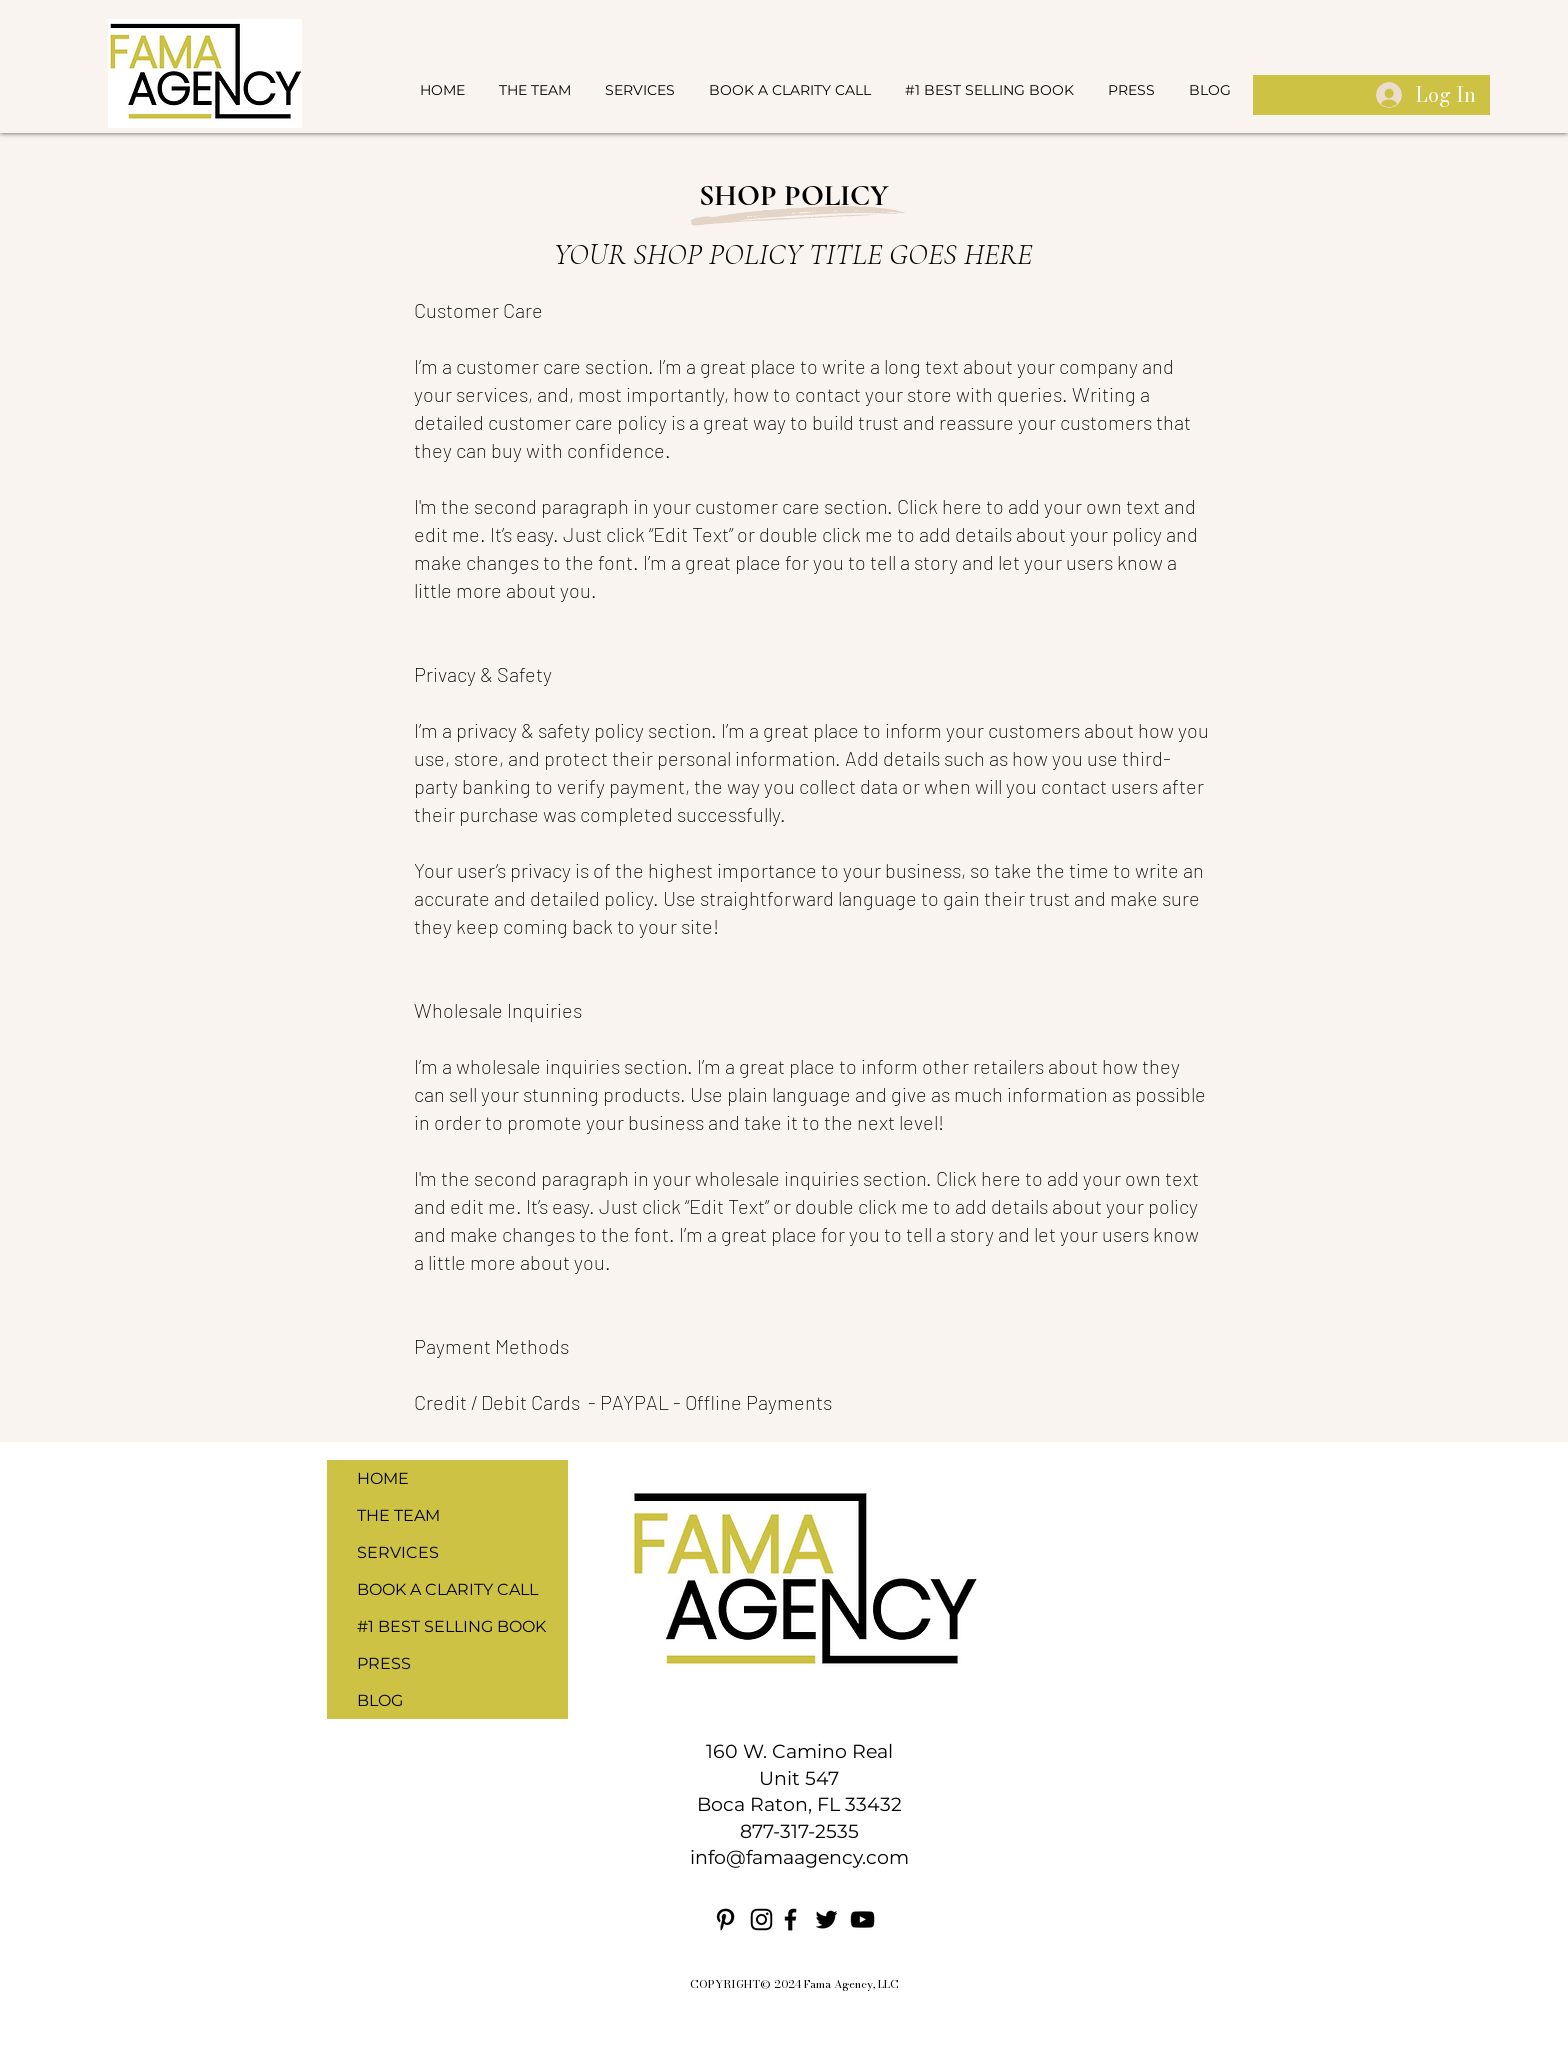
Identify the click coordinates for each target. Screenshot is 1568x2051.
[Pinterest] (725, 1919)
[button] (640, 90)
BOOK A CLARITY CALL (447, 1589)
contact (828, 394)
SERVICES (398, 1552)
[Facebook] (790, 1919)
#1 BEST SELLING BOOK (451, 1626)
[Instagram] (761, 1919)
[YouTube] (862, 1919)
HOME (383, 1478)
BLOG (380, 1700)
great (726, 422)
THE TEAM (398, 1515)
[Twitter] (826, 1919)
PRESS (384, 1663)
